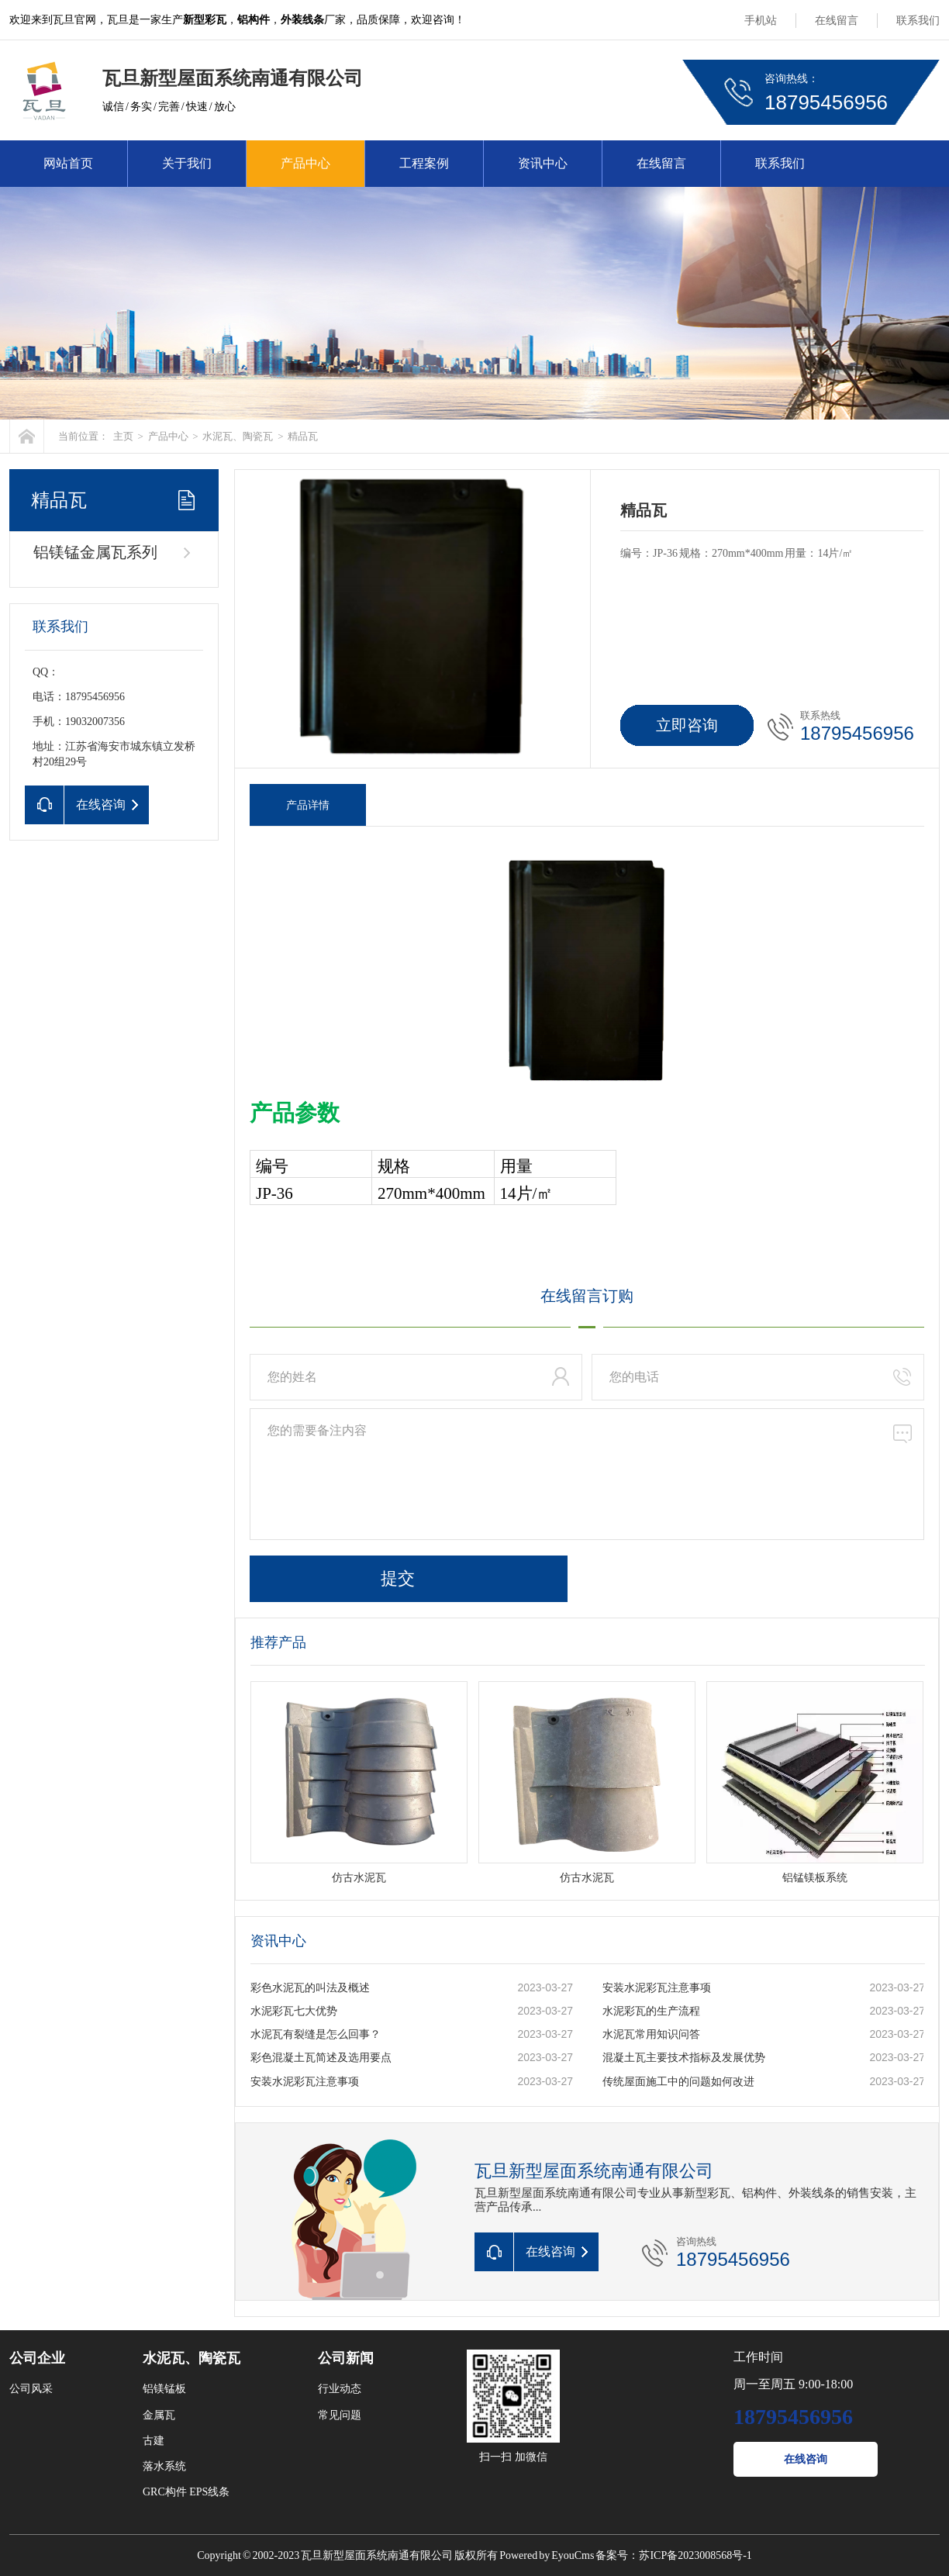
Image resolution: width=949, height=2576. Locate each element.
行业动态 (339, 2389)
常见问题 (339, 2415)
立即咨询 (687, 725)
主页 (123, 436)
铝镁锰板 (164, 2389)
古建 (153, 2441)
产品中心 (305, 163)
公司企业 (37, 2358)
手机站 (760, 20)
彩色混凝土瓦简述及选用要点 (321, 2057)
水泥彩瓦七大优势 (293, 2011)
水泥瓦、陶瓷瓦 (237, 436)
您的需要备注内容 (587, 1474)
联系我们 (918, 20)
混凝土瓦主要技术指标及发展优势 (683, 2057)
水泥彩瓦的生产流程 (651, 2011)
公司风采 (31, 2389)
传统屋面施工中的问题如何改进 (678, 2081)
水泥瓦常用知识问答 (651, 2034)
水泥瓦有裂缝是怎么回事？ (315, 2034)
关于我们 (187, 163)
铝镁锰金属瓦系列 (95, 552)
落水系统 (164, 2466)
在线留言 (836, 20)
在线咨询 (805, 2459)
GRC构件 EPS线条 (186, 2492)
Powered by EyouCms (546, 2555)
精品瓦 (303, 436)
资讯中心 (543, 163)
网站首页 (68, 163)
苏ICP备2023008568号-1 (695, 2555)
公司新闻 (346, 2358)
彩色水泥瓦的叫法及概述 (310, 1988)
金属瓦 (159, 2415)
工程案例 (424, 163)
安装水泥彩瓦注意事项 (656, 1988)
